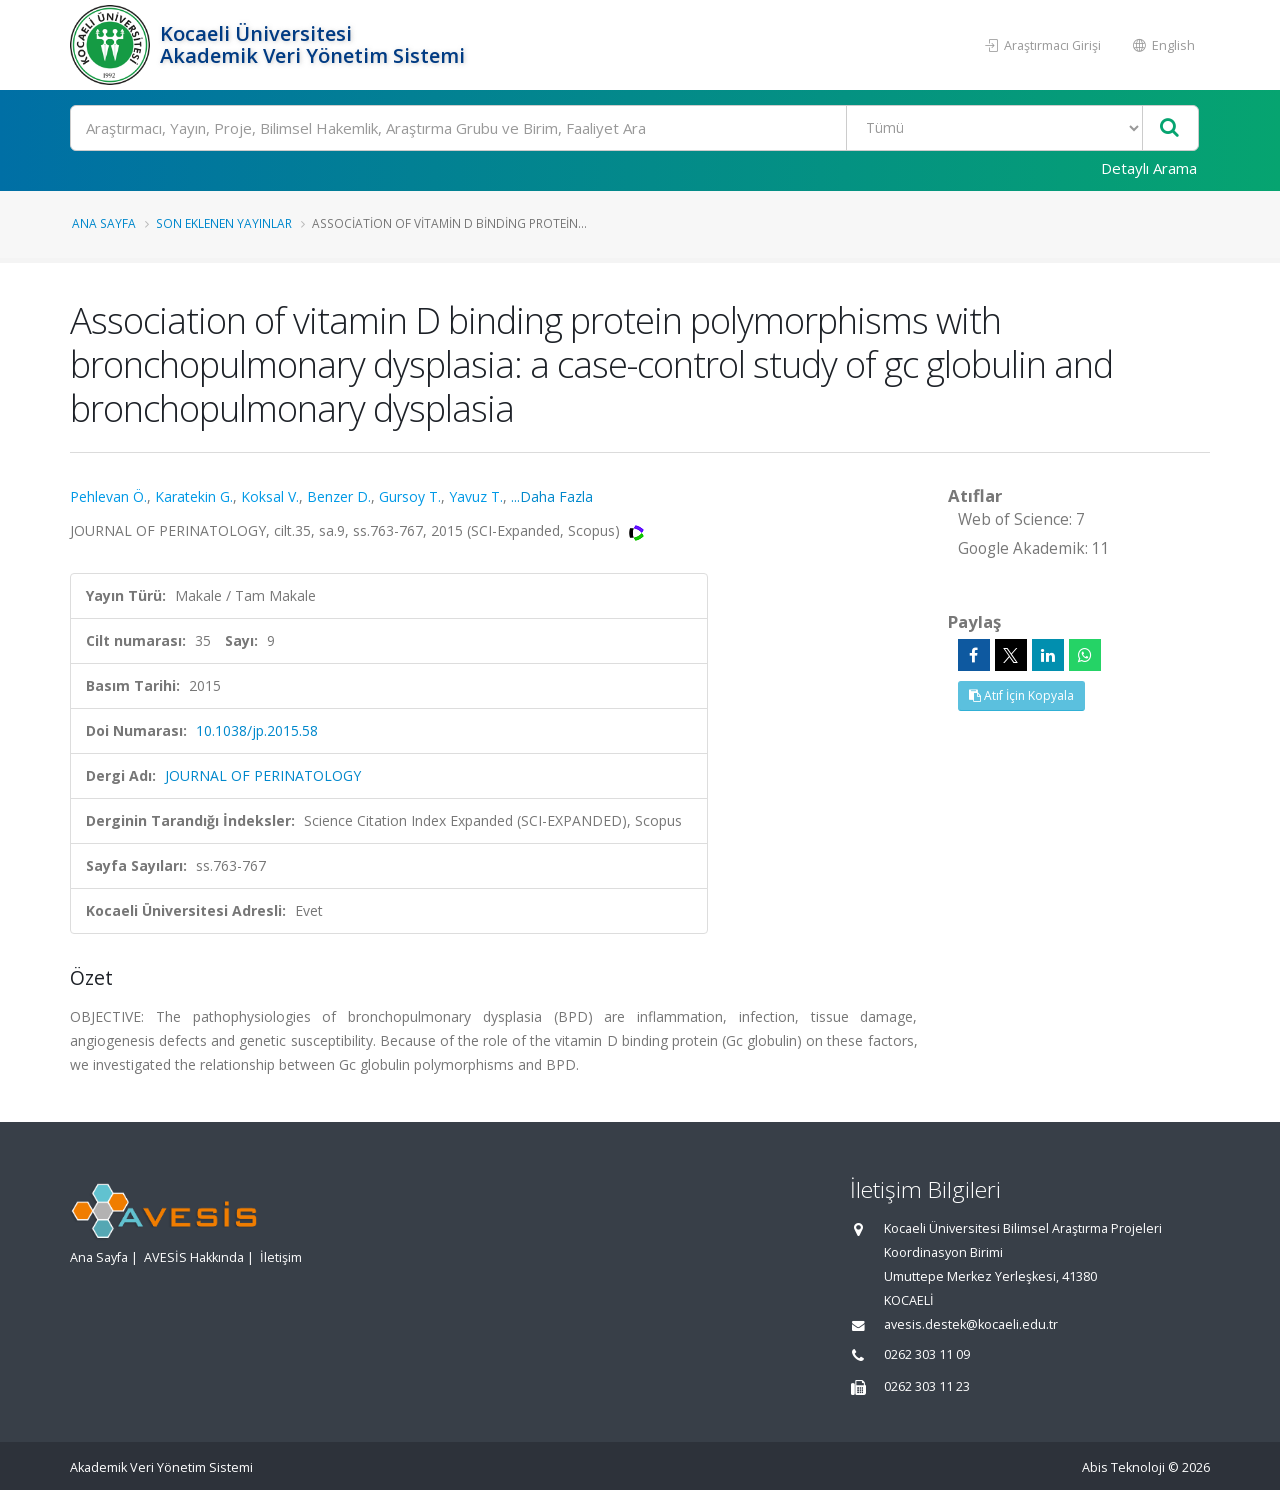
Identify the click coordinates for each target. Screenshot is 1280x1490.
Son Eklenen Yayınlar (224, 223)
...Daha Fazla (552, 496)
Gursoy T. (410, 496)
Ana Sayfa (104, 223)
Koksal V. (270, 496)
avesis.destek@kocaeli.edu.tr (971, 1324)
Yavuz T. (476, 496)
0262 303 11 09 (927, 1354)
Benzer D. (339, 496)
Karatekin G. (194, 496)
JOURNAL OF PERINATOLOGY (263, 775)
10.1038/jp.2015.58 (257, 730)
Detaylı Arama (1149, 168)
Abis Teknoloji (1123, 1467)
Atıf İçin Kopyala (1021, 695)
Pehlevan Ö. (108, 496)
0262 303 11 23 (927, 1386)
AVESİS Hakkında (194, 1257)
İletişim (281, 1257)
